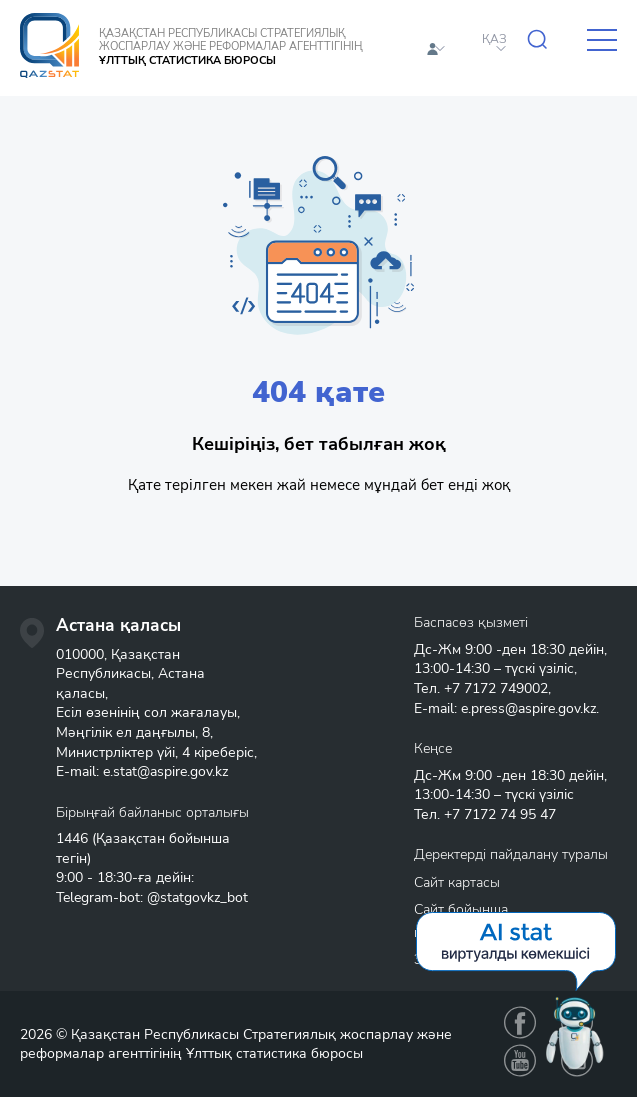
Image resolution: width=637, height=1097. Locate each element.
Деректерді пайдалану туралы (511, 854)
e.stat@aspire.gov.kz (165, 771)
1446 (72, 838)
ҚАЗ (494, 39)
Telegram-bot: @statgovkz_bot (152, 897)
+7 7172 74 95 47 (500, 814)
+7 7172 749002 (496, 688)
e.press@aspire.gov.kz (528, 708)
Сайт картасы (457, 882)
